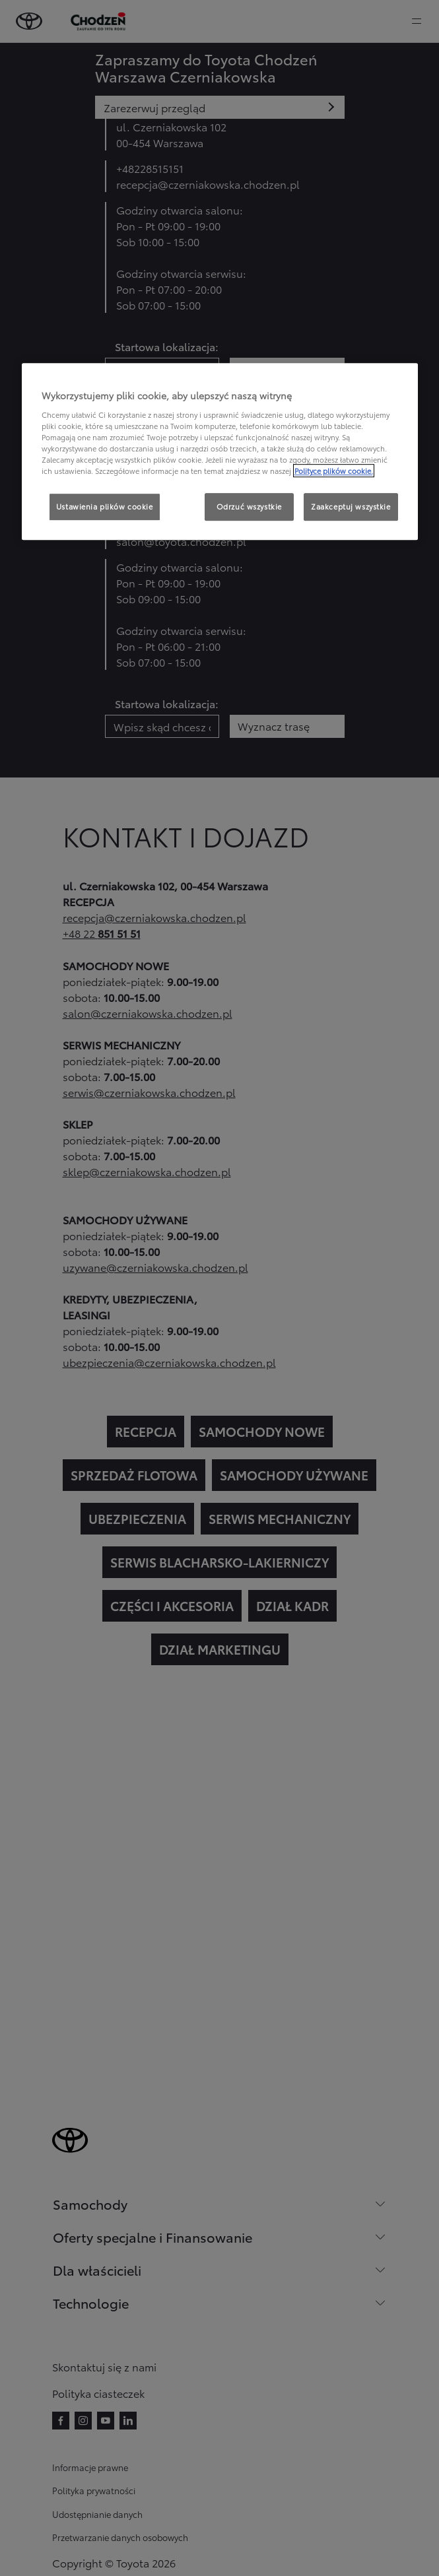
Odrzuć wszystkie (249, 507)
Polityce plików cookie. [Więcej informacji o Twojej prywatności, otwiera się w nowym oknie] (333, 471)
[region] (220, 452)
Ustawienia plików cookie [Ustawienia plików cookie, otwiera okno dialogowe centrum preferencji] (104, 507)
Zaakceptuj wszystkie (350, 507)
